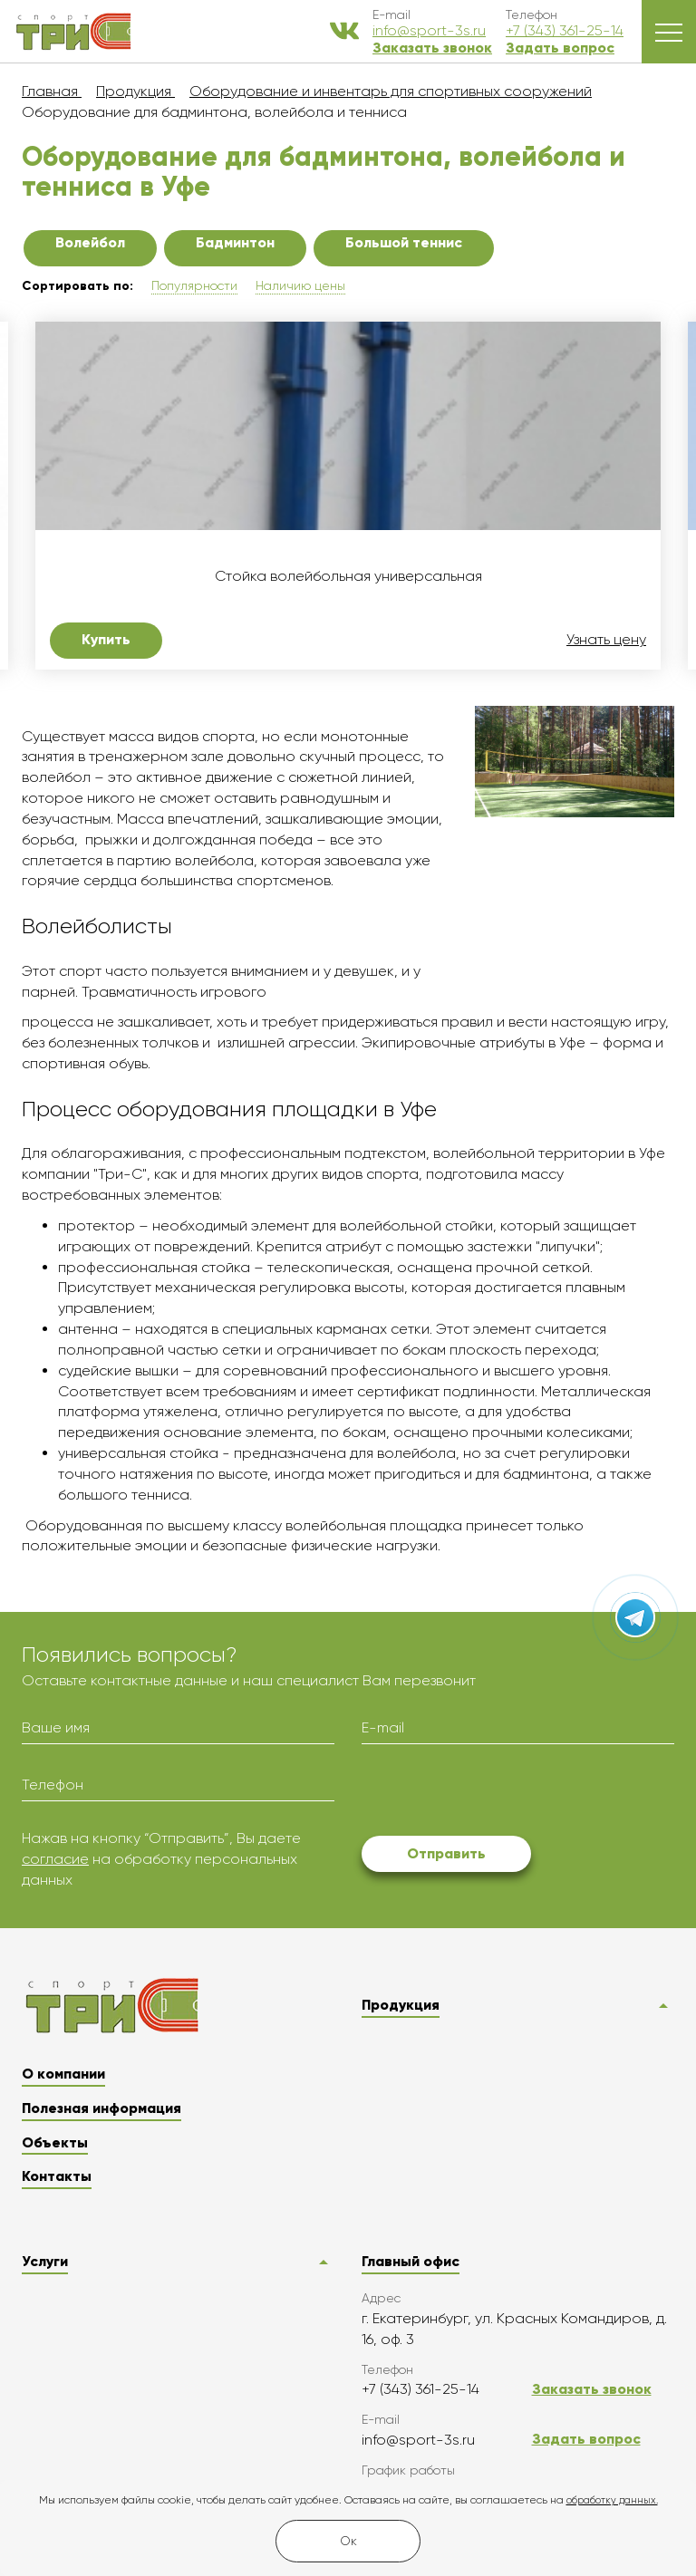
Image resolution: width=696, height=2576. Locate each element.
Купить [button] (106, 639)
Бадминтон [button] (235, 242)
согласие (55, 1858)
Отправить (446, 1853)
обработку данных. (612, 2500)
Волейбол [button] (90, 242)
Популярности (194, 285)
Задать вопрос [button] (560, 47)
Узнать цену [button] (606, 640)
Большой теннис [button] (403, 242)
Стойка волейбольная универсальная (348, 576)
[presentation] (499, 1793)
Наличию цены (300, 285)
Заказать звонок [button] (432, 47)
